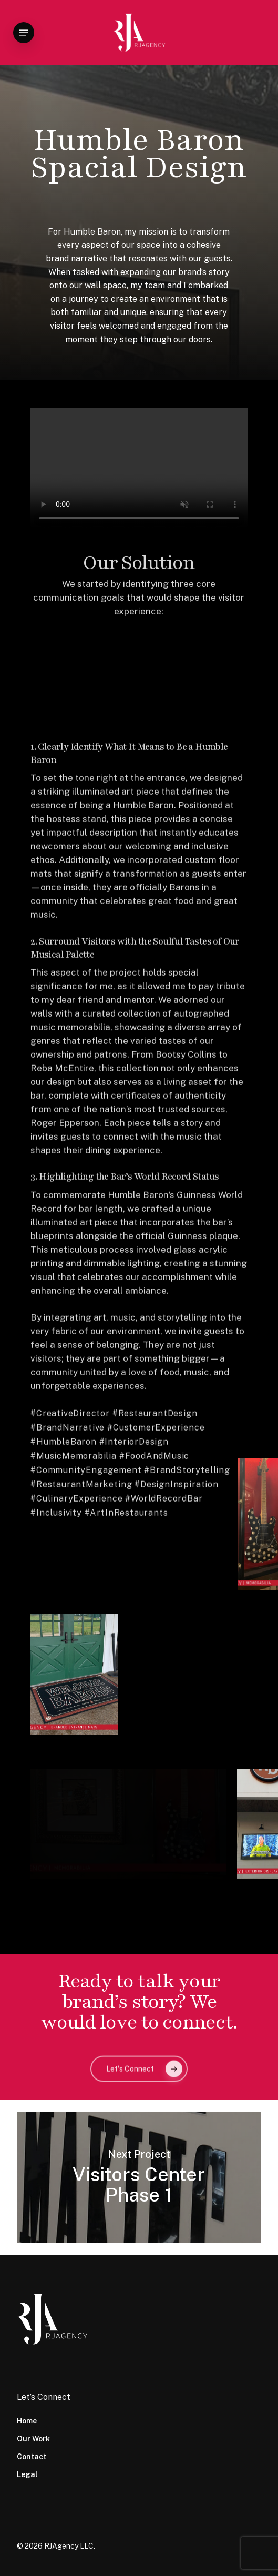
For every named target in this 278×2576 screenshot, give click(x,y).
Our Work (33, 2439)
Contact (31, 2456)
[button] (23, 32)
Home (27, 2421)
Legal (27, 2474)
